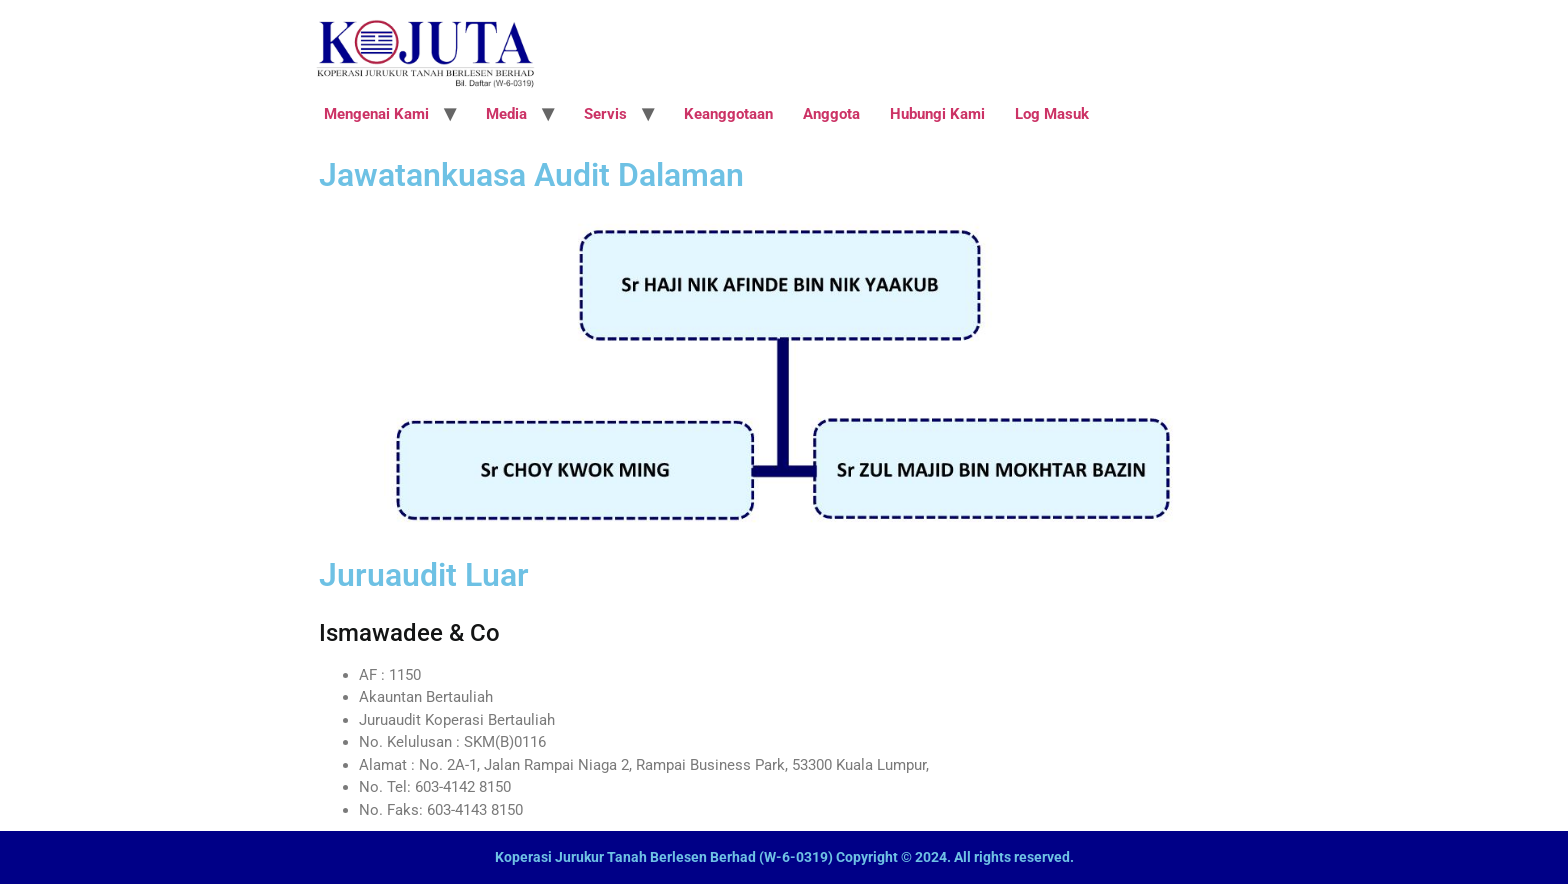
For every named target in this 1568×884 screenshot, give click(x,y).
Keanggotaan (728, 114)
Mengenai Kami (376, 114)
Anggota (831, 114)
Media (506, 114)
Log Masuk (1052, 114)
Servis (605, 114)
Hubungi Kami (937, 114)
